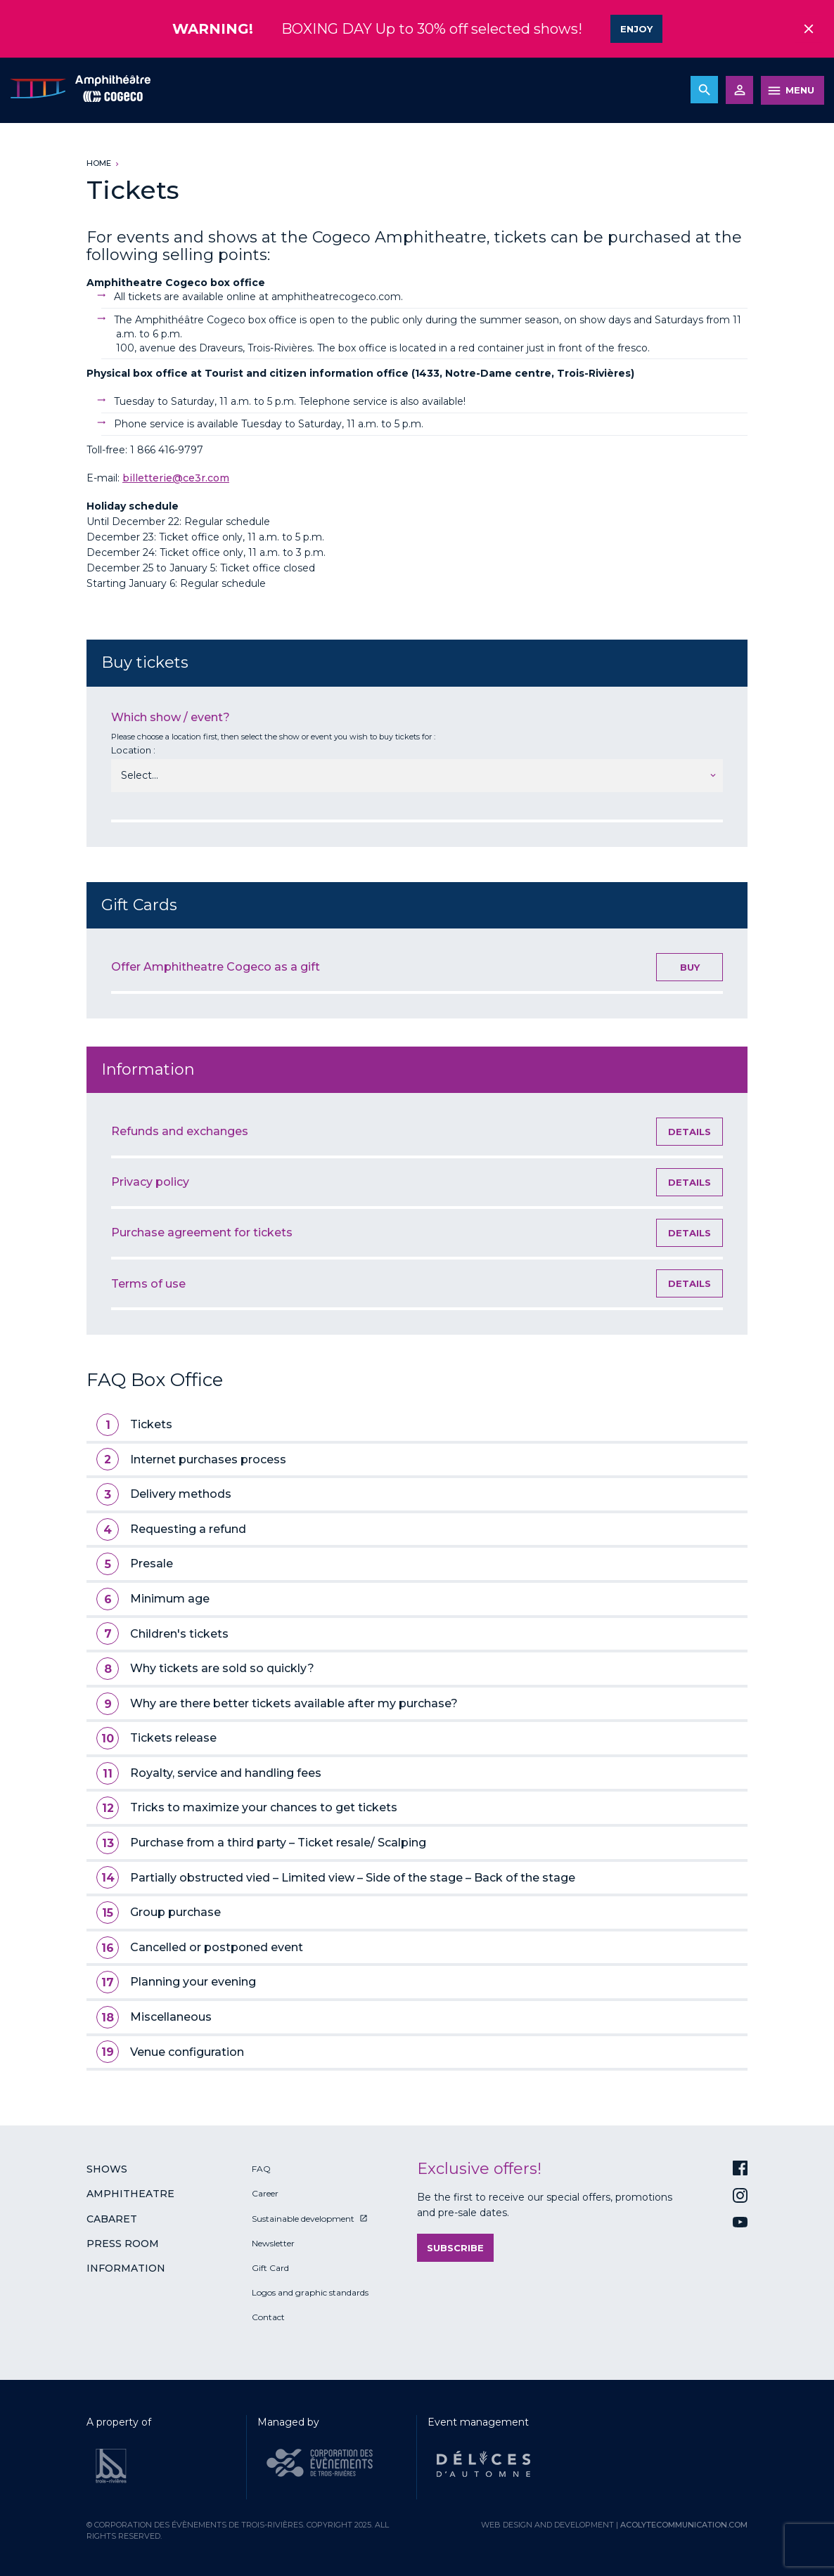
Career (265, 2192)
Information (125, 2266)
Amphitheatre (130, 2193)
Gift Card (270, 2266)
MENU (799, 88)
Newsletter (273, 2242)
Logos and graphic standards (310, 2291)
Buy (690, 965)
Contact (268, 2315)
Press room (122, 2242)
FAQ (261, 2167)
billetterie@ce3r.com (175, 476)
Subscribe (455, 2246)
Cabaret (111, 2217)
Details (689, 1130)
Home (98, 162)
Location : (133, 748)
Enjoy (636, 28)
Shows (106, 2167)
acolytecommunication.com (684, 2523)
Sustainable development (303, 2217)
